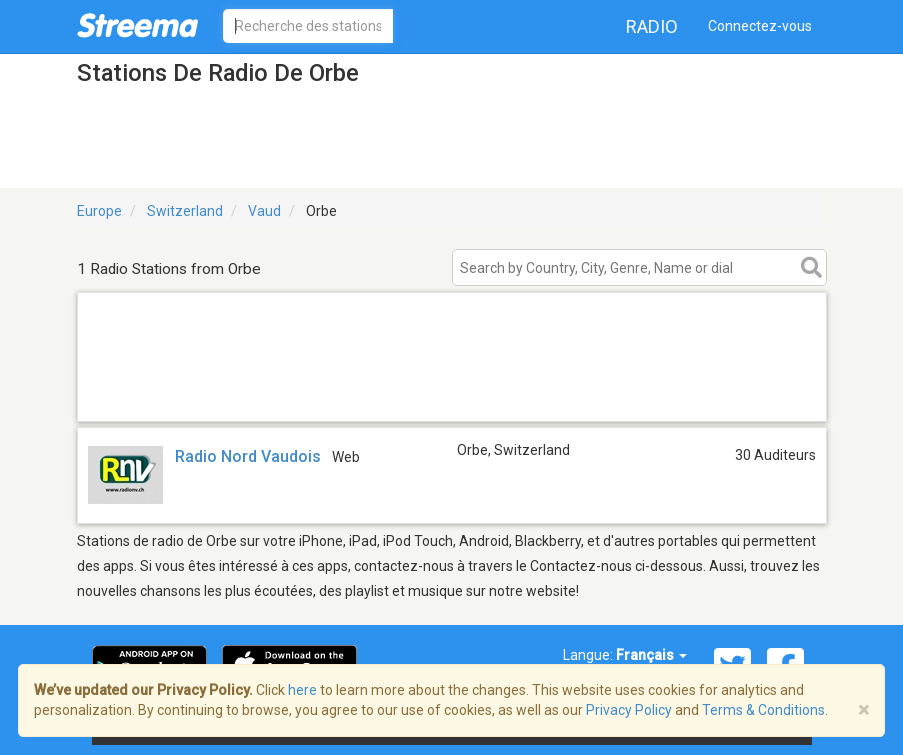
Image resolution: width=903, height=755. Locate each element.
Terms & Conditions (763, 710)
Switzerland (185, 211)
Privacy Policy (629, 710)
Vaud (264, 211)
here (302, 690)
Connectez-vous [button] (760, 26)
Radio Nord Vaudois (248, 456)
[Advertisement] (452, 395)
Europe (99, 211)
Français (651, 655)
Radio (652, 26)
